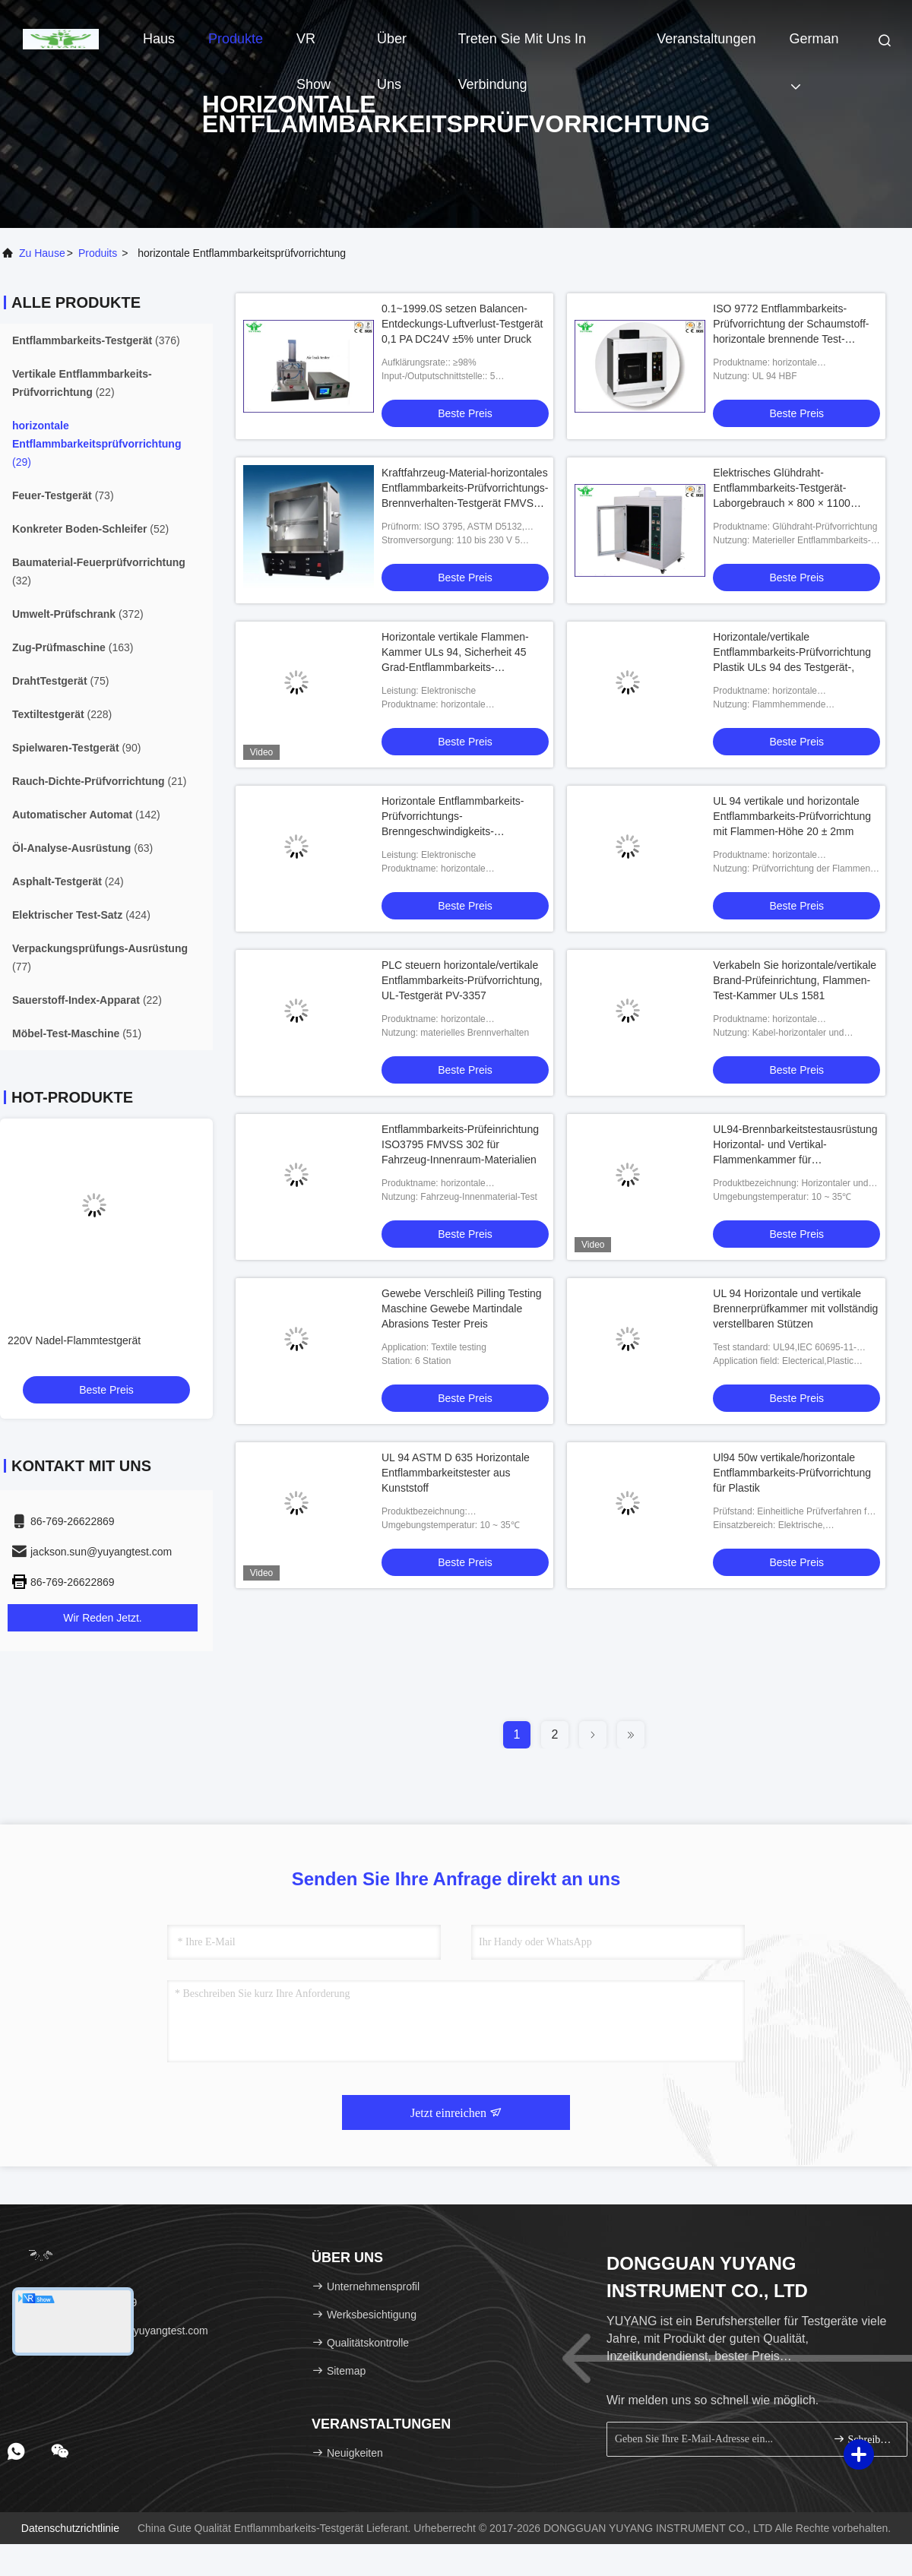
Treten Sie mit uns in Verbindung (522, 46)
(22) (82, 383)
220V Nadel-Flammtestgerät (74, 1340)
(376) (96, 340)
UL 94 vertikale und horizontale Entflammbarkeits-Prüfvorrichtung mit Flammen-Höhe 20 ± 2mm (792, 816)
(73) (63, 495)
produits (97, 253)
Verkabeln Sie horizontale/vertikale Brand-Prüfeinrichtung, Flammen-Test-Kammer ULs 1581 (794, 980)
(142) (86, 815)
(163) (72, 647)
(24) (68, 881)
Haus (159, 38)
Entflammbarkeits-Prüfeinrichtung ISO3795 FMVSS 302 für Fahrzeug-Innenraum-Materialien (460, 1144)
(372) (78, 614)
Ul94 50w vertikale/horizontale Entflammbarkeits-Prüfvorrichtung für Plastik (792, 1472)
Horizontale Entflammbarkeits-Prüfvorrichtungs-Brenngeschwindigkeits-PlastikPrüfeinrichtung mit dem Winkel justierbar (453, 831)
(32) (98, 571)
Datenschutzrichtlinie (70, 2528)
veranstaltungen (706, 38)
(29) (96, 443)
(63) (82, 848)
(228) (62, 714)
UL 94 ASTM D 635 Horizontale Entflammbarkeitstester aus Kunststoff (456, 1472)
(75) (60, 681)
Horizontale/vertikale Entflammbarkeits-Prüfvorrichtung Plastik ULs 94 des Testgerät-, (792, 652)
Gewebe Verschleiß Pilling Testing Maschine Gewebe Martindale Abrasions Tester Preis (462, 1308)
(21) (99, 781)
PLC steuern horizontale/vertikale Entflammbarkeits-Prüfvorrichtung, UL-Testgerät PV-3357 (462, 980)
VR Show (313, 46)
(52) (90, 529)
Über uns (392, 46)
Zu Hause (42, 253)
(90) (76, 748)
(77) (100, 957)
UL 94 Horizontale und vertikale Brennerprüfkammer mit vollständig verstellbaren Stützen (795, 1308)
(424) (81, 915)
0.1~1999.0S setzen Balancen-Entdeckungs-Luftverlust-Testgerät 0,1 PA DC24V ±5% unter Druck (462, 323)
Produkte (235, 38)
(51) (76, 1033)
